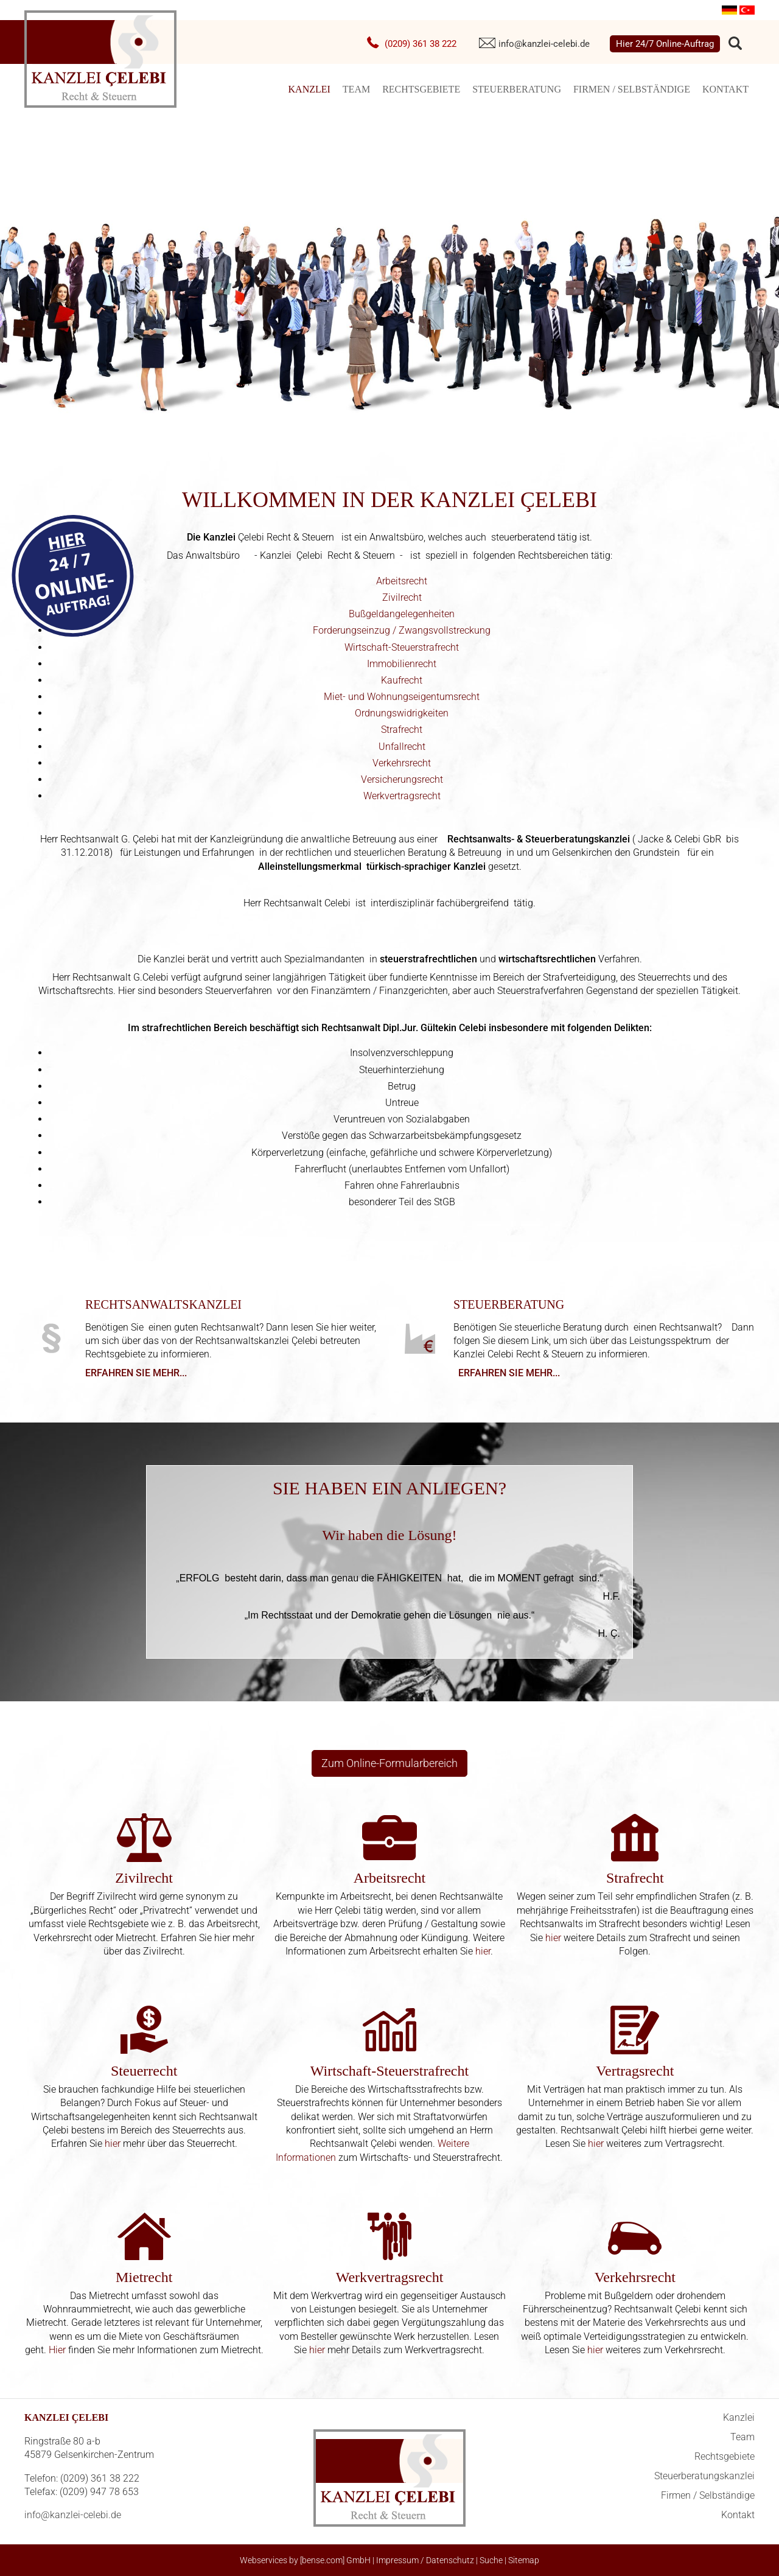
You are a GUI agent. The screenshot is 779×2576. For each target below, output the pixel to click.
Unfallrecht (402, 746)
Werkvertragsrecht (402, 796)
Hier (57, 2350)
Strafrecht (401, 729)
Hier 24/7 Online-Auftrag (665, 43)
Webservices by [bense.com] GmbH (305, 2560)
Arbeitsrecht (401, 581)
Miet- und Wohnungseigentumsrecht (402, 696)
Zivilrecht (402, 597)
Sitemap (523, 2560)
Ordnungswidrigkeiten (402, 713)
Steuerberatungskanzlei (704, 2476)
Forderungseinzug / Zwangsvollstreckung (402, 630)
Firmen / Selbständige (631, 89)
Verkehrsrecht (401, 763)
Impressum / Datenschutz (425, 2560)
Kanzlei (309, 89)
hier (483, 1951)
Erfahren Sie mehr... (136, 1373)
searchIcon (735, 44)
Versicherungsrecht (402, 779)
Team (356, 89)
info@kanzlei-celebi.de (544, 43)
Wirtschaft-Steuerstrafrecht (401, 647)
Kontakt (725, 89)
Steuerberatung (516, 89)
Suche (491, 2560)
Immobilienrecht (401, 664)
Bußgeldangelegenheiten (402, 614)
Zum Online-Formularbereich (389, 1763)
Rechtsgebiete (421, 89)
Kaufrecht (401, 680)
